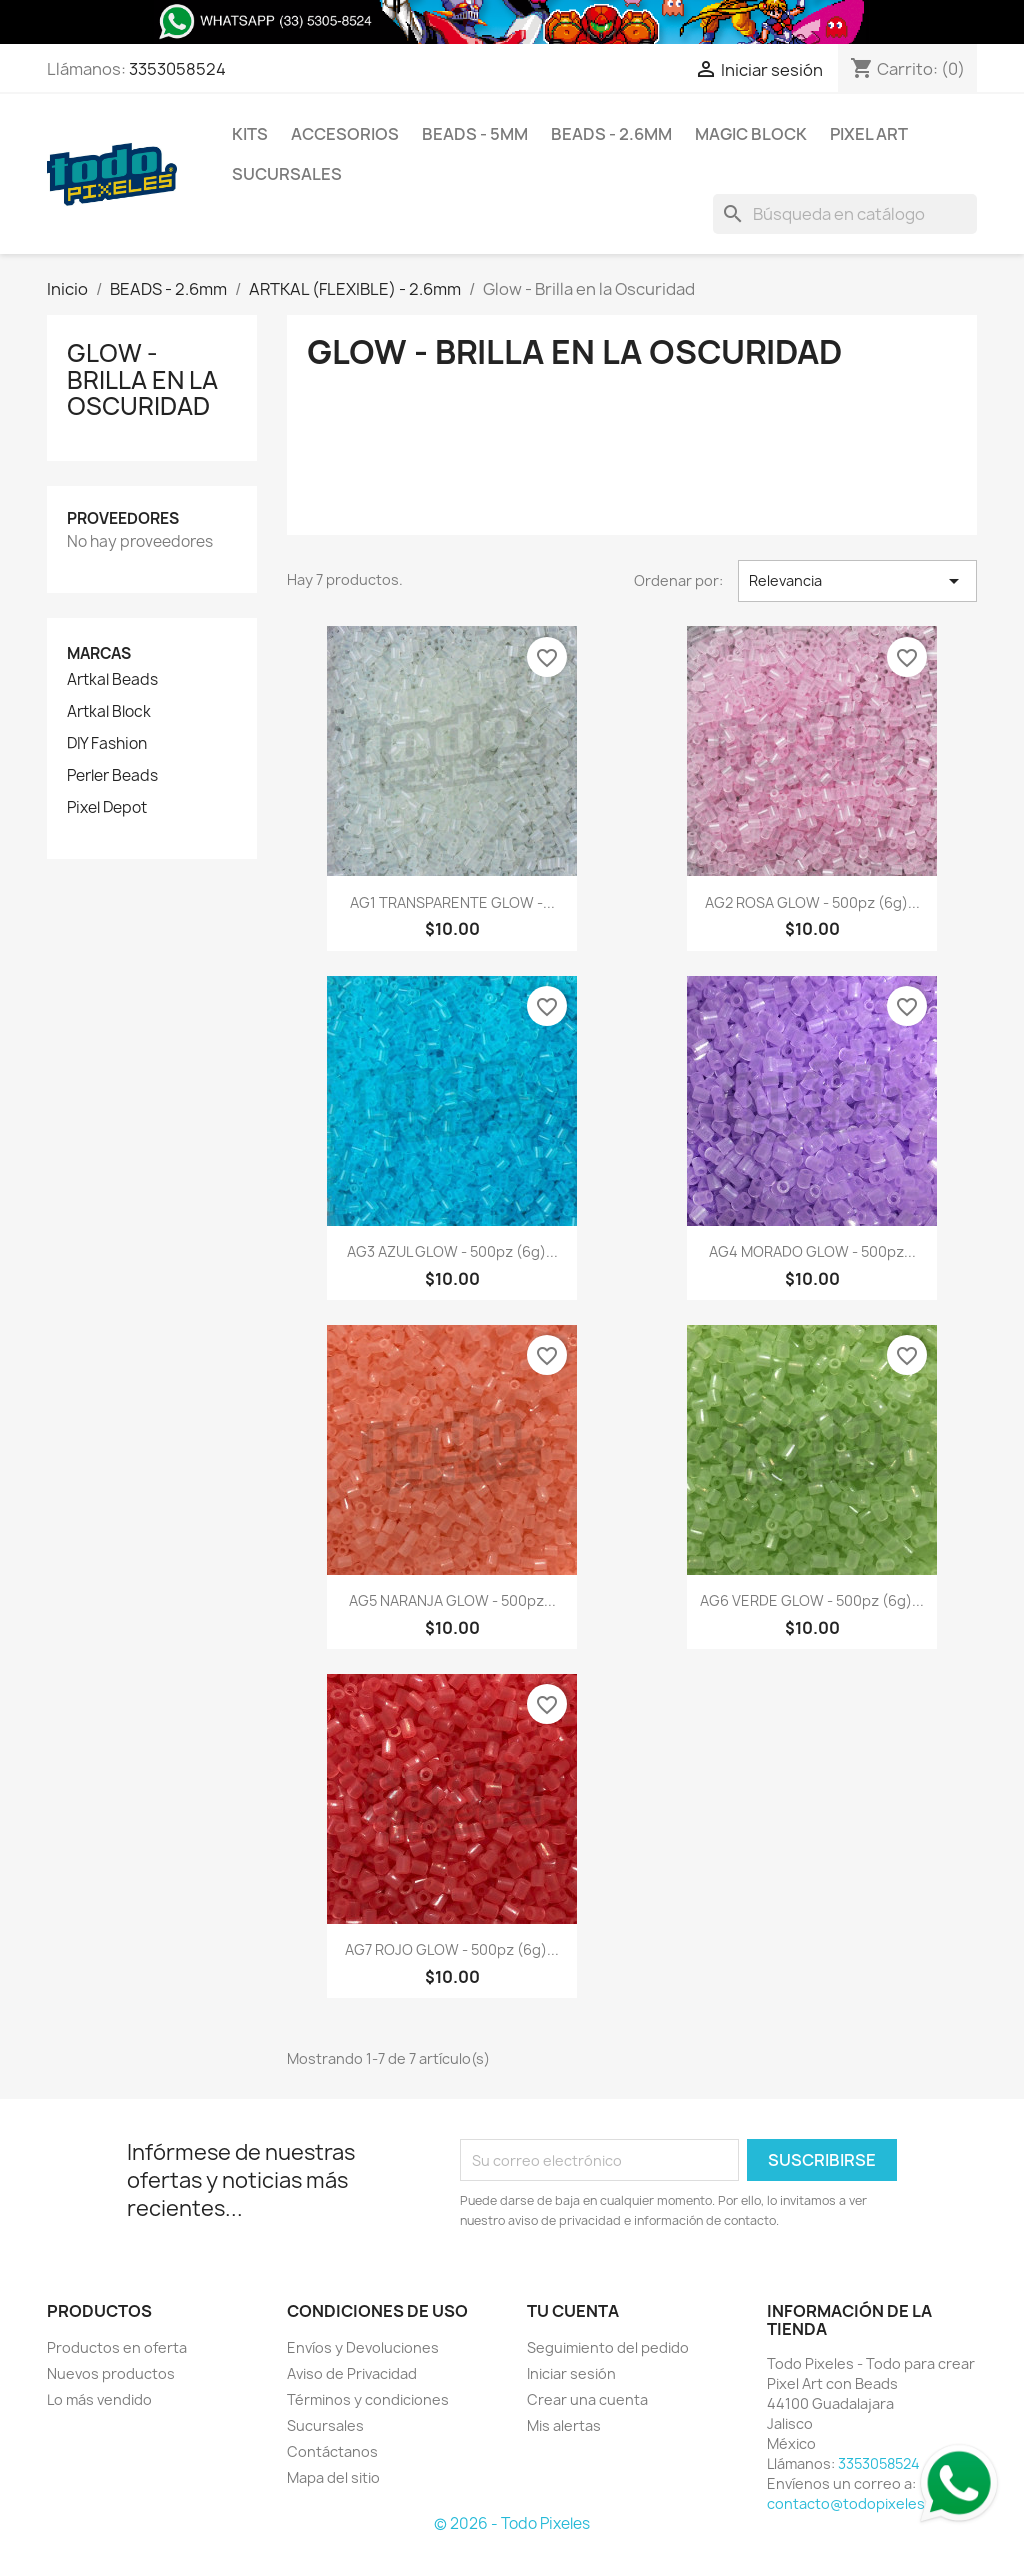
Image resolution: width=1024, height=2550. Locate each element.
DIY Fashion (107, 744)
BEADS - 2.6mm (611, 134)
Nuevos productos (111, 2373)
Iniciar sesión (571, 2373)
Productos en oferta (117, 2347)
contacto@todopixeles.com (862, 2503)
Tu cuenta (573, 2311)
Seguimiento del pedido (608, 2347)
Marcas (99, 653)
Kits (250, 134)
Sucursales (287, 174)
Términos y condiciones (368, 2399)
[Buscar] (845, 214)
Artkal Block (109, 712)
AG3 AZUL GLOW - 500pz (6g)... (452, 1251)
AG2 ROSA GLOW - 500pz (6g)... (812, 902)
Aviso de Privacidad (352, 2373)
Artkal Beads (112, 680)
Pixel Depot (107, 808)
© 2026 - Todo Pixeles (512, 2523)
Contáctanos (332, 2451)
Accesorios (345, 134)
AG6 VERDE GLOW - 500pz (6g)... (812, 1600)
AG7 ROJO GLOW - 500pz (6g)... (452, 1949)
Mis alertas (564, 2425)
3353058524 (177, 69)
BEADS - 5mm (475, 134)
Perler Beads (112, 776)
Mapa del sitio (333, 2477)
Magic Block (751, 134)
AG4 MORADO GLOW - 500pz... (812, 1251)
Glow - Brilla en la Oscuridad (142, 379)
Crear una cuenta (587, 2399)
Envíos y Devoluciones (363, 2347)
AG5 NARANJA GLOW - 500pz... (452, 1600)
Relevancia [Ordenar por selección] (857, 581)
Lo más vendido (99, 2399)
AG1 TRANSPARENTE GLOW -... (452, 902)
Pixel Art (869, 134)
